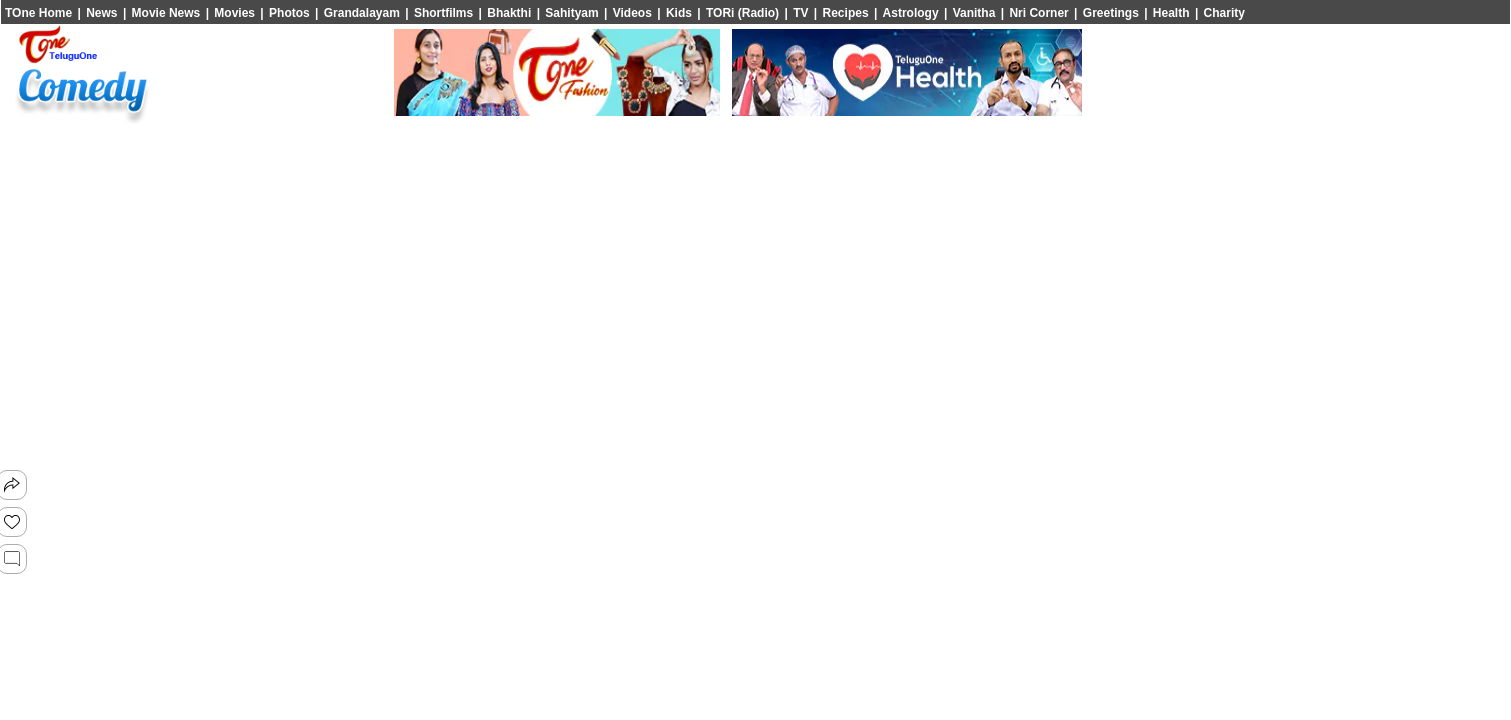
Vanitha (974, 13)
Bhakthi (509, 13)
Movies (234, 13)
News (101, 13)
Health (1171, 13)
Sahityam (571, 13)
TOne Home (38, 13)
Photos (289, 13)
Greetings (1111, 13)
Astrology (911, 13)
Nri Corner (1038, 13)
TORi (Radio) (742, 13)
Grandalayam (362, 13)
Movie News (166, 13)
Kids (679, 13)
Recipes (846, 13)
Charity (1224, 13)
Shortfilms (443, 13)
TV (800, 13)
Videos (632, 13)
